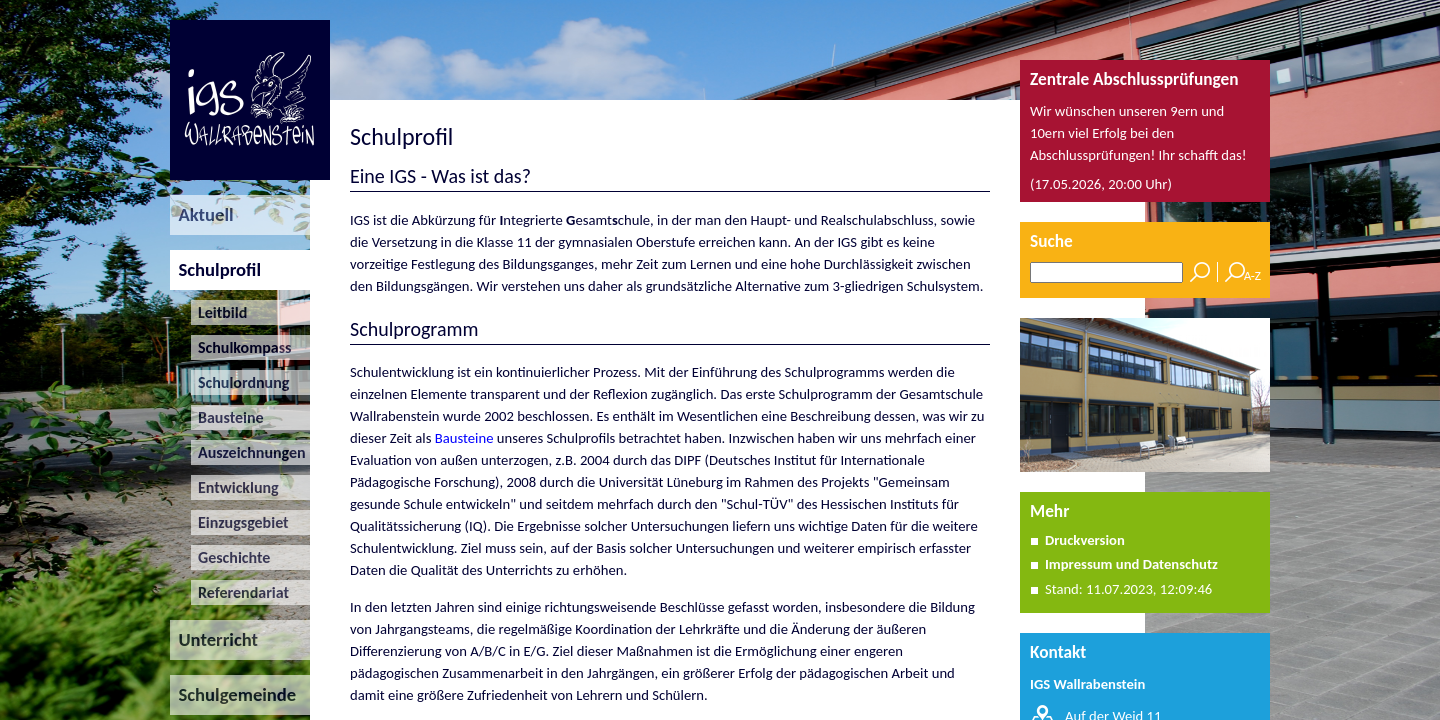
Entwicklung (235, 487)
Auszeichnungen (248, 452)
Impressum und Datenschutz (1131, 564)
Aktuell (202, 214)
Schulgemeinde (233, 694)
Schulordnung (240, 382)
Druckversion (1085, 540)
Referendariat (240, 592)
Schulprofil (215, 269)
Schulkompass (241, 347)
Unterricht (214, 639)
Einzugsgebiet (240, 522)
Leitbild (219, 312)
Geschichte (231, 557)
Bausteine (227, 417)
